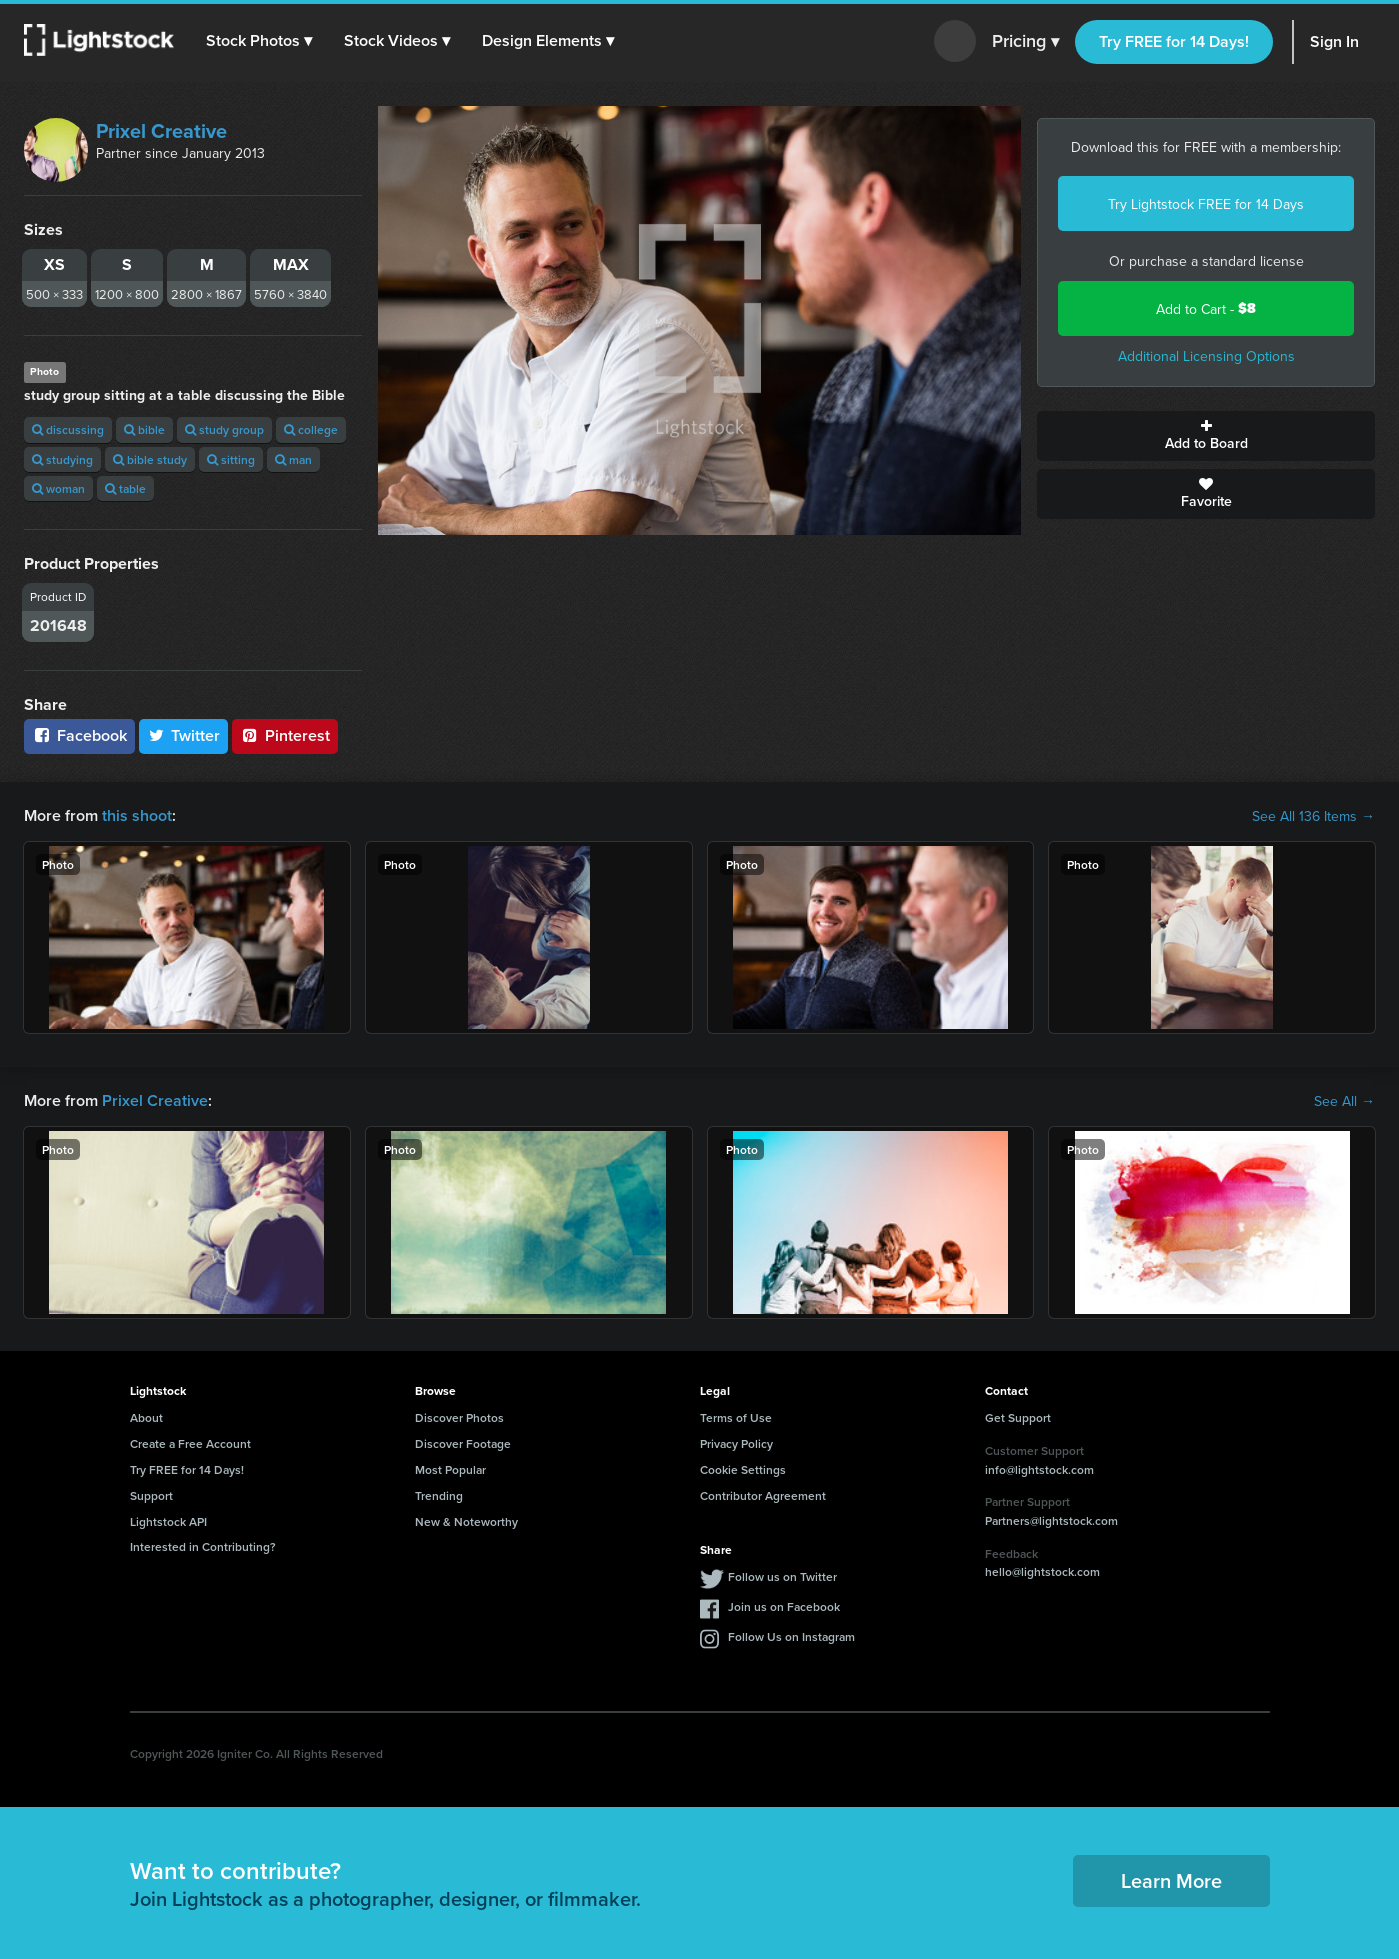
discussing (68, 429)
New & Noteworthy (466, 1521)
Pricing (1025, 42)
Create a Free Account (190, 1443)
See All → (1344, 1101)
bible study (150, 459)
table (125, 488)
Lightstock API (168, 1521)
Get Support (1018, 1417)
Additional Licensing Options (1206, 356)
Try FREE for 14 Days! (1174, 41)
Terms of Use (736, 1417)
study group (224, 429)
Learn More (1171, 1880)
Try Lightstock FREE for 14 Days (1206, 204)
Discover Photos (459, 1417)
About (146, 1417)
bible (144, 429)
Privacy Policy (736, 1443)
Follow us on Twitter (782, 1576)
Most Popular (450, 1469)
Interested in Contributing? (203, 1546)
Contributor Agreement (763, 1495)
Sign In (1334, 41)
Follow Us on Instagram (791, 1636)
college (311, 429)
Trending (439, 1495)
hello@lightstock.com (1042, 1571)
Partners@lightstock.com (1051, 1520)
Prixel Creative (161, 130)
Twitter (184, 735)
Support (151, 1495)
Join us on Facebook (784, 1606)
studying (62, 459)
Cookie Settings (743, 1469)
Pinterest (285, 735)
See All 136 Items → (1313, 816)
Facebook (79, 735)
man (293, 459)
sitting (231, 459)
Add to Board (1206, 436)
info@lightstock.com (1039, 1469)
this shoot (137, 815)
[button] (259, 41)
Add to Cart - (1206, 308)
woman (58, 488)
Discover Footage (463, 1443)
